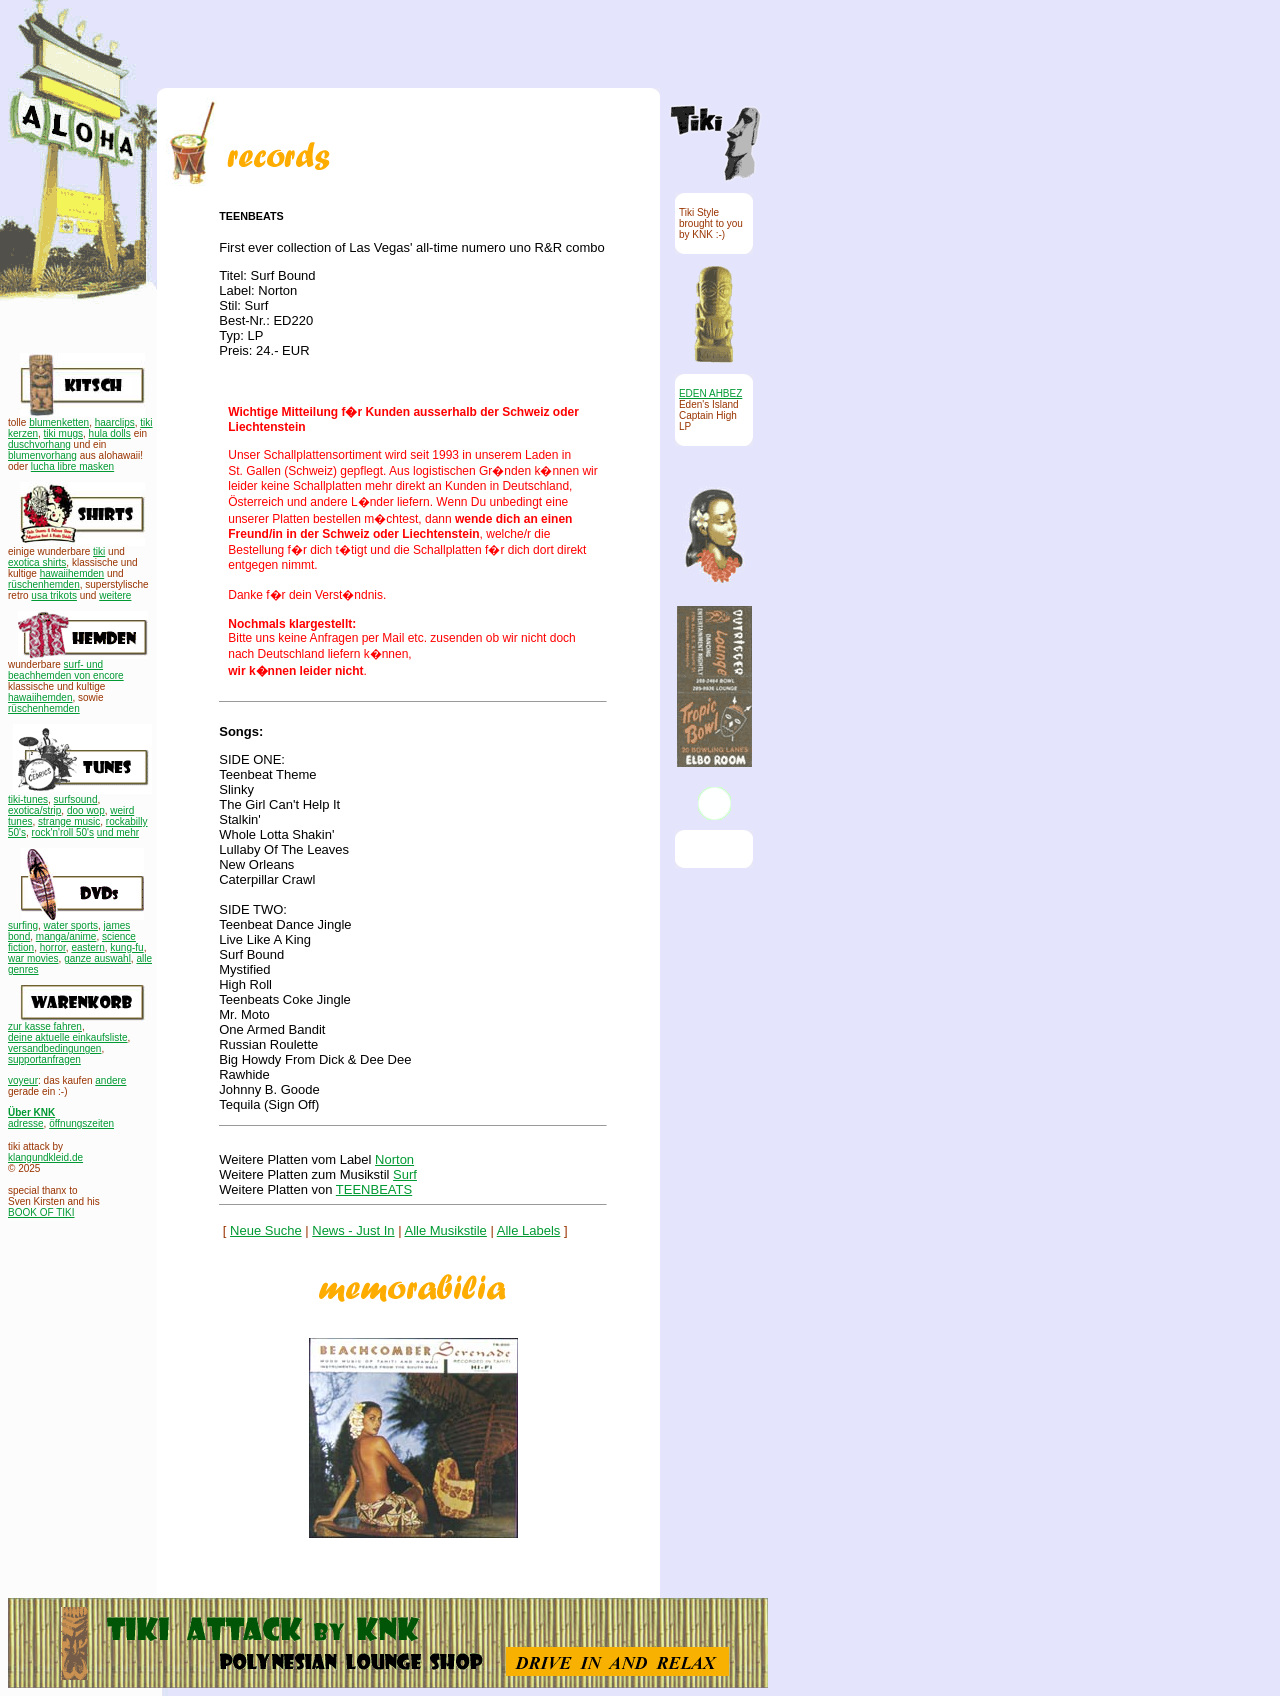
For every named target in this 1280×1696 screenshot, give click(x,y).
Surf (405, 1174)
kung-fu (126, 947)
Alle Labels (529, 1230)
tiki (99, 551)
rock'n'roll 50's (63, 832)
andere (110, 1080)
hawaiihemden (72, 573)
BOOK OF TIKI (41, 1212)
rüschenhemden (44, 584)
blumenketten (59, 422)
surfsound (76, 799)
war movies (33, 958)
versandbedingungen (54, 1048)
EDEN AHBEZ (710, 393)
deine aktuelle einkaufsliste (68, 1037)
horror (53, 947)
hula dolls (110, 433)
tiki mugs (63, 433)
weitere (115, 595)
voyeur (23, 1080)
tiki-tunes (28, 799)
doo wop (86, 810)
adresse (26, 1123)
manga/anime (66, 936)
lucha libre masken (72, 466)
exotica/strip (34, 810)
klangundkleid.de (45, 1157)
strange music (69, 821)
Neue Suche (266, 1230)
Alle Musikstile (446, 1230)
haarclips (115, 422)
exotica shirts (37, 562)
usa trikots (54, 595)
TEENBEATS (374, 1189)
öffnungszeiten (81, 1123)
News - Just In (353, 1230)
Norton (394, 1159)
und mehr (118, 832)
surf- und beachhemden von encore (66, 670)
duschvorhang (39, 444)
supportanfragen (44, 1059)
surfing (23, 925)
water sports (71, 925)
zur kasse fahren (45, 1026)
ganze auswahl (97, 958)
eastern (87, 947)
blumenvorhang (42, 455)
